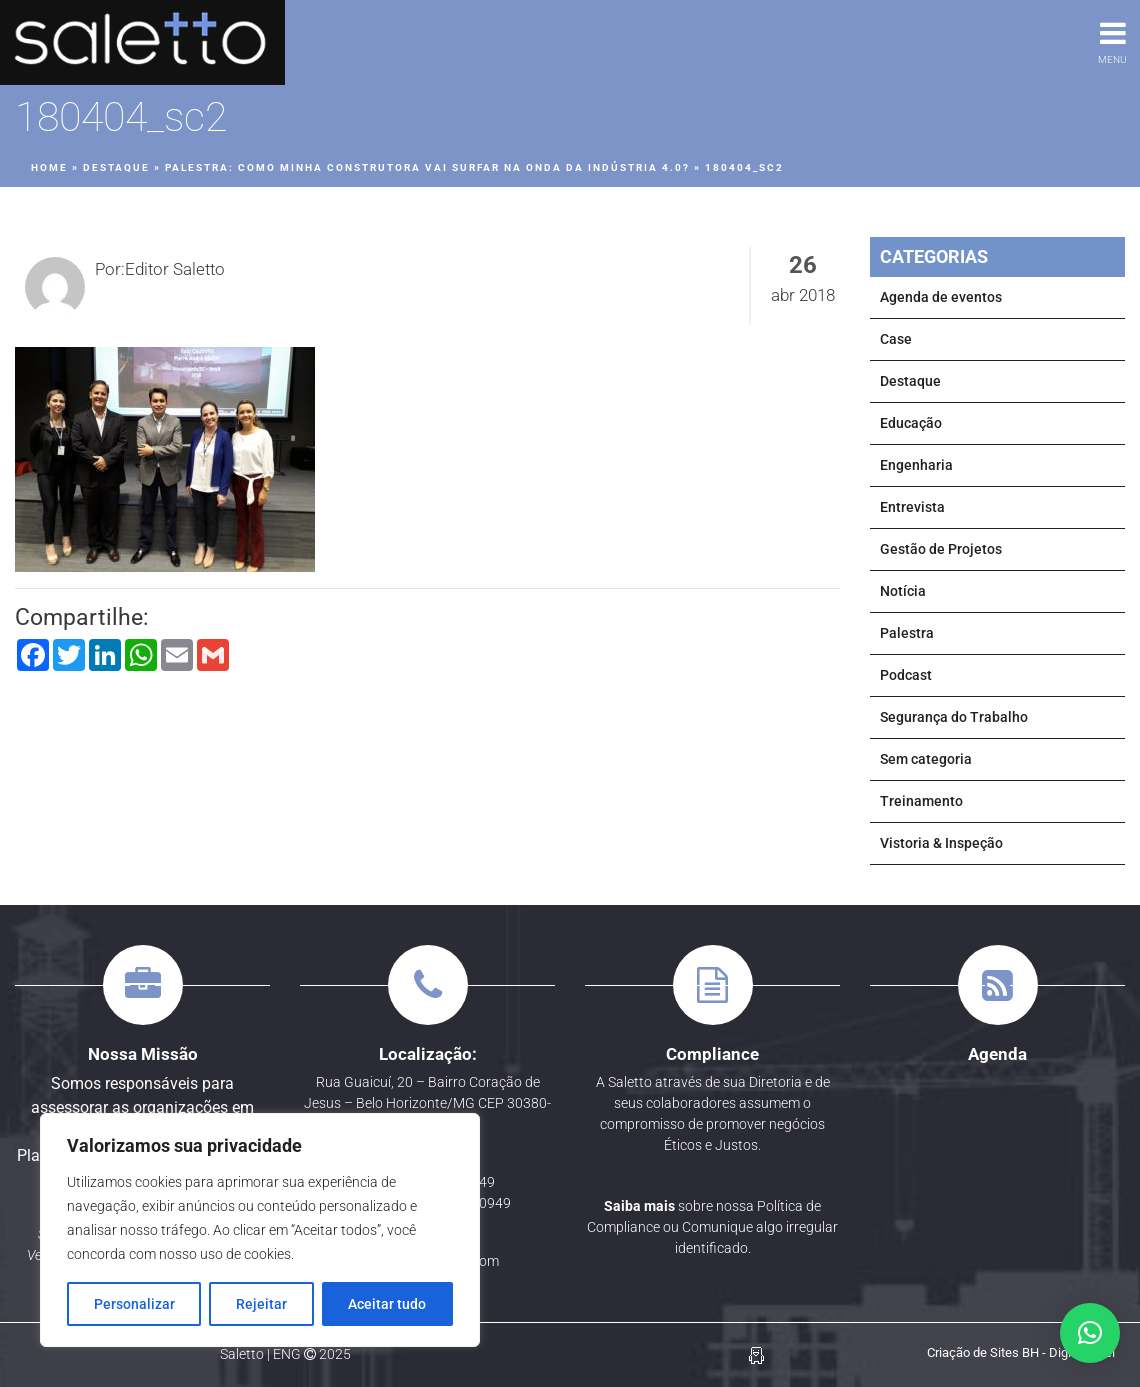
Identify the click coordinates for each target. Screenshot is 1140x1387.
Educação (911, 423)
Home (49, 167)
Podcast (906, 675)
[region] (260, 1230)
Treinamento (921, 801)
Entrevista (912, 507)
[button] (1090, 1333)
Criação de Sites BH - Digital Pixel (1021, 1352)
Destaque (116, 167)
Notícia (903, 591)
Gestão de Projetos (941, 549)
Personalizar (134, 1304)
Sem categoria (926, 759)
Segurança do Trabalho (954, 717)
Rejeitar (261, 1304)
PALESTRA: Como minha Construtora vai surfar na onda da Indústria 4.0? (427, 167)
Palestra (907, 633)
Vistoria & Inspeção (941, 843)
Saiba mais (639, 1206)
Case (896, 339)
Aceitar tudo (387, 1304)
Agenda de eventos (941, 297)
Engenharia (916, 465)
